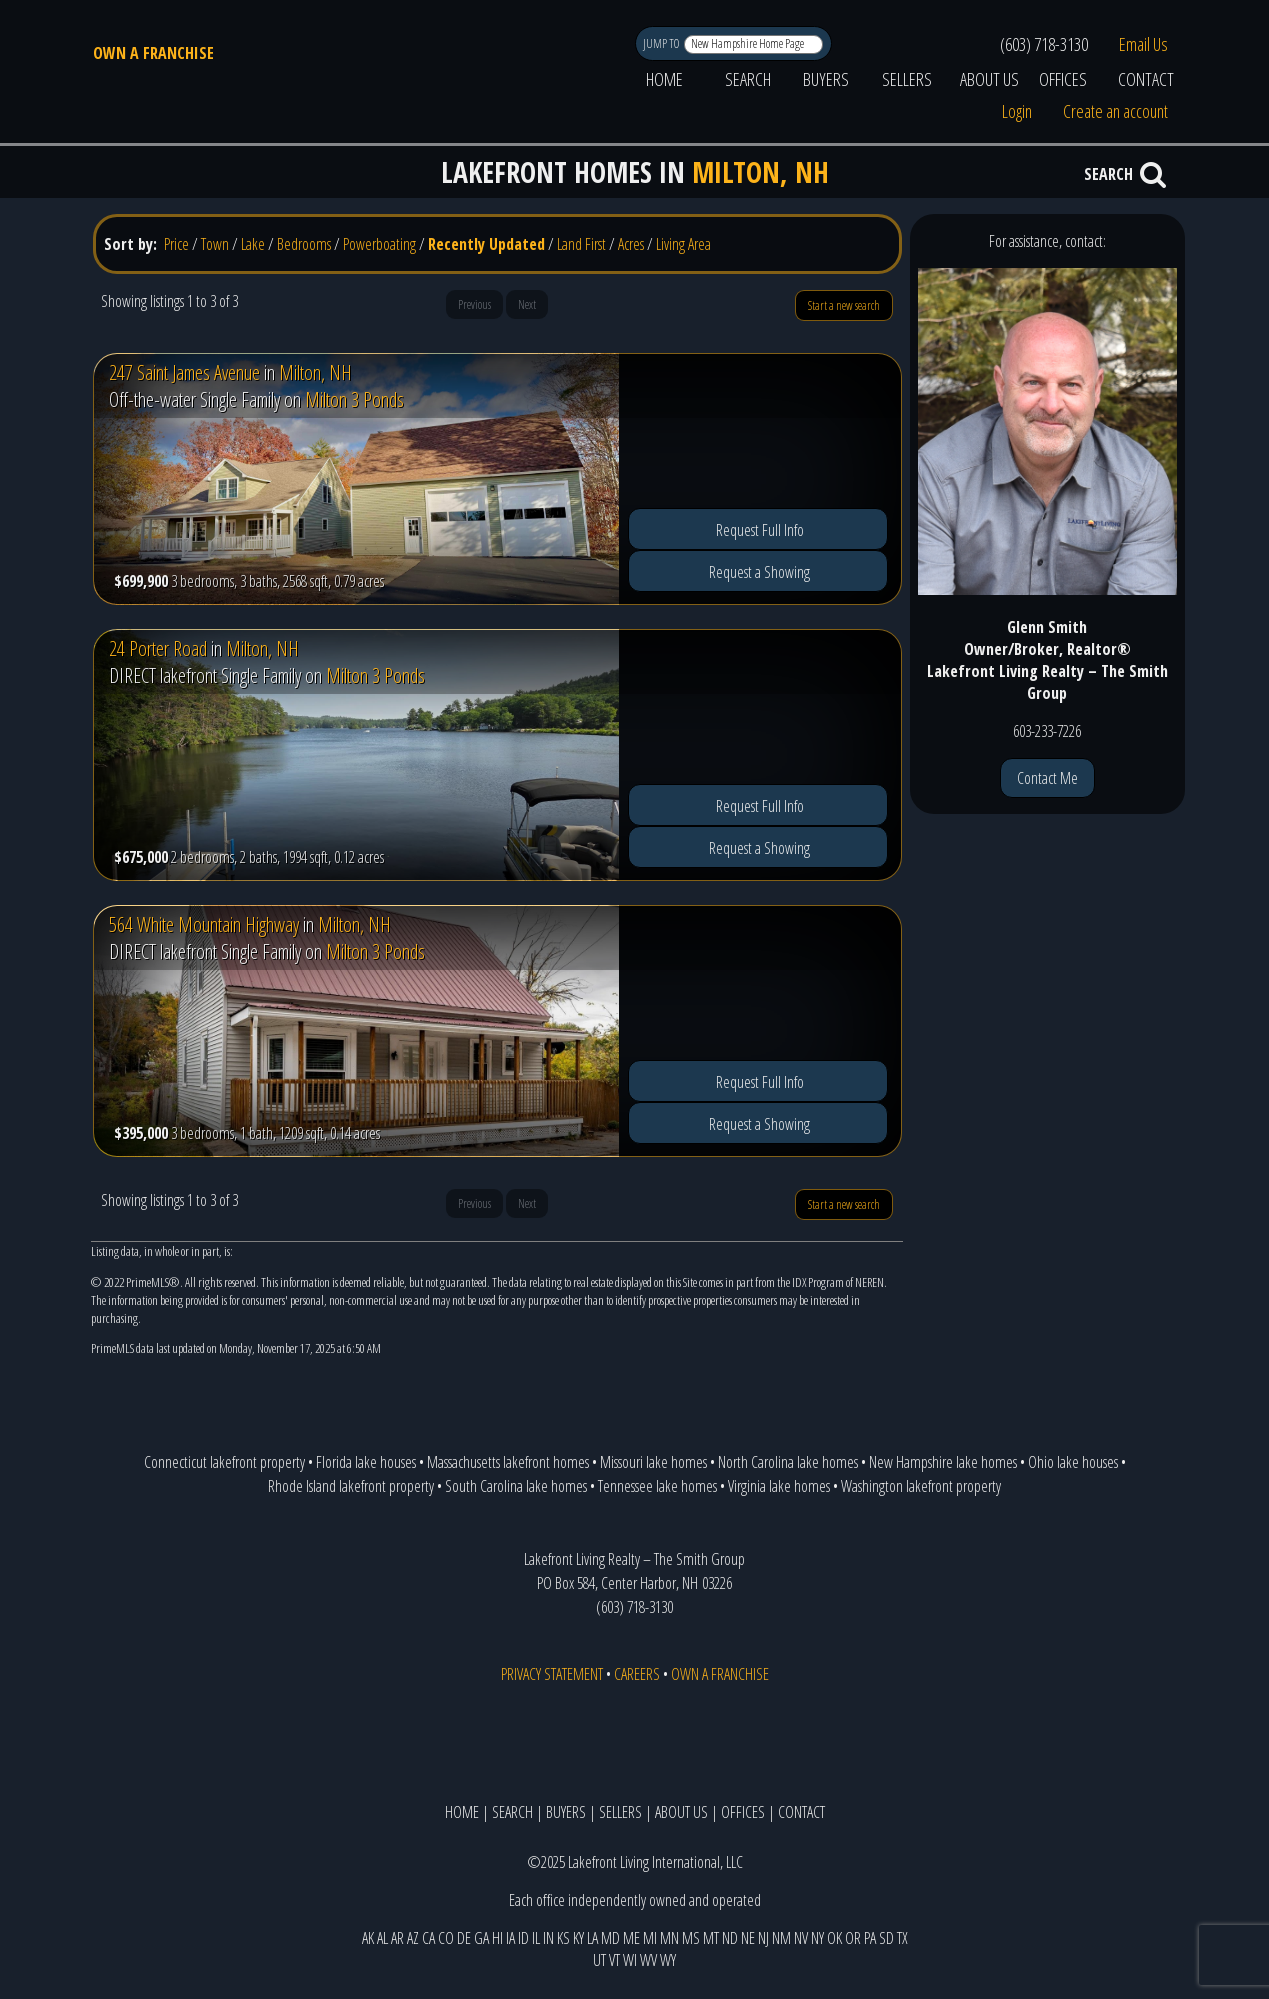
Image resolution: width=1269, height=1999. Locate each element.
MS (691, 1938)
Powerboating (379, 244)
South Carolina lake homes (516, 1486)
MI (650, 1938)
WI (630, 1960)
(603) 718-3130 (1044, 44)
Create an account (1115, 111)
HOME (664, 79)
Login (1017, 111)
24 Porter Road (158, 648)
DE (464, 1938)
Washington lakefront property (921, 1486)
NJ (763, 1938)
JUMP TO (662, 43)
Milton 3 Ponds (354, 399)
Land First (581, 244)
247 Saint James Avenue (184, 372)
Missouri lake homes (653, 1462)
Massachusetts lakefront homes (508, 1462)
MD (610, 1938)
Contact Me (1047, 778)
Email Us (1143, 44)
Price (176, 244)
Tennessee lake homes (657, 1486)
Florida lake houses (366, 1462)
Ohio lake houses (1073, 1462)
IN (548, 1938)
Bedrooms (304, 244)
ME (631, 1938)
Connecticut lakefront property (224, 1462)
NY (817, 1938)
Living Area (683, 244)
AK (368, 1938)
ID (523, 1938)
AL (382, 1938)
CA (428, 1938)
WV (648, 1960)
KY (578, 1938)
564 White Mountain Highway (204, 924)
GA (481, 1938)
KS (563, 1938)
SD (886, 1938)
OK (834, 1938)
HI (497, 1938)
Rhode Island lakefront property (351, 1486)
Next (527, 304)
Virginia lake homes (779, 1486)
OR (853, 1938)
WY (668, 1960)
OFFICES (1063, 79)
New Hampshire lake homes (943, 1462)
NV (801, 1938)
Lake (253, 244)
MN (669, 1938)
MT (711, 1938)
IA (510, 1938)
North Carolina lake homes (788, 1462)
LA (592, 1938)
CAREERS (637, 1674)
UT (599, 1960)
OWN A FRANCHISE (153, 53)
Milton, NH (315, 372)
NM (781, 1938)
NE (748, 1938)
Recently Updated (486, 244)
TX (902, 1938)
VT (614, 1960)
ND (730, 1938)
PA (870, 1938)
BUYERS (826, 79)
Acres (631, 244)
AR (397, 1938)
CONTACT (1146, 79)
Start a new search (844, 305)
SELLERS (907, 79)
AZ (413, 1938)
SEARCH (748, 79)
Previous (474, 304)
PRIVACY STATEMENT (552, 1674)
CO (446, 1938)
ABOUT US (989, 79)
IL (536, 1938)
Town (215, 244)
